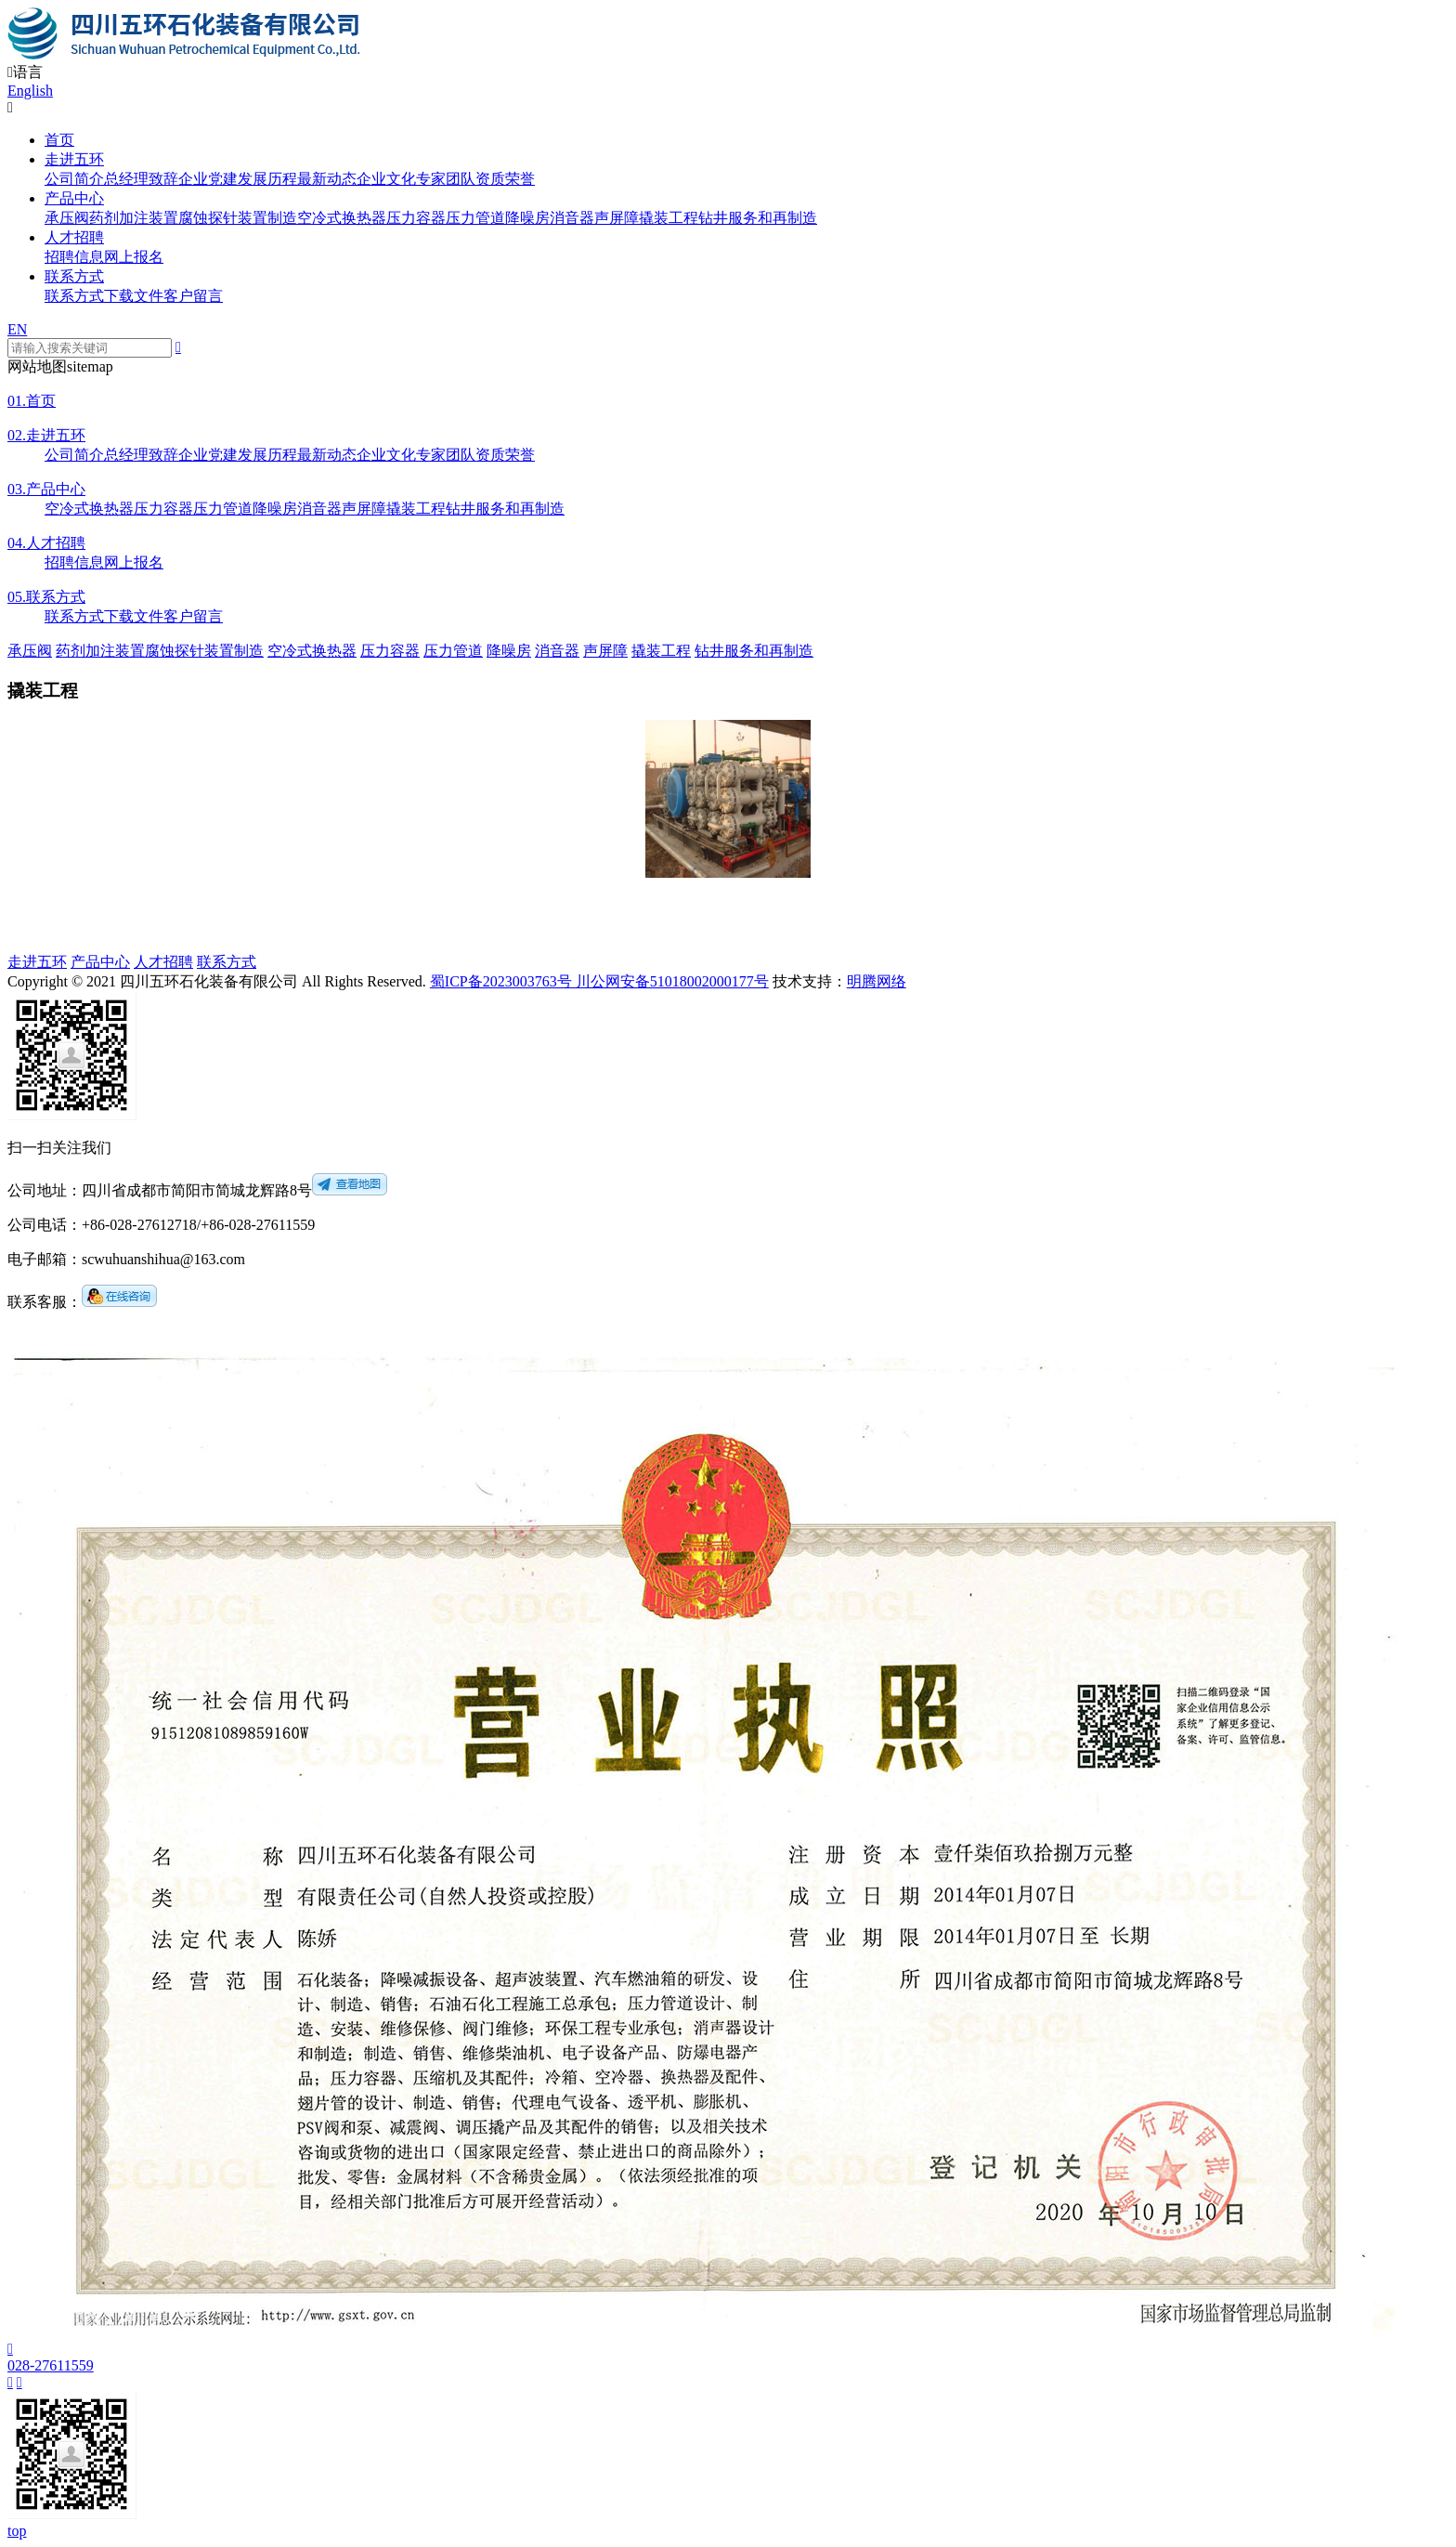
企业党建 (208, 179)
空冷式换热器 (341, 218)
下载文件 (133, 296)
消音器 (572, 218)
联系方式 (74, 276)
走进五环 (74, 159)
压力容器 (416, 218)
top (16, 2531)
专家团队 (445, 179)
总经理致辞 (141, 179)
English (30, 90)
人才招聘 (74, 237)
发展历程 (267, 179)
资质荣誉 (505, 179)
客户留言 (193, 296)
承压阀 (67, 218)
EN (17, 329)
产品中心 (74, 198)
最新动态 (327, 179)
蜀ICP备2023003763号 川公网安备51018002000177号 (599, 981)
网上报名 (133, 257)
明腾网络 (876, 981)
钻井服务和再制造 (757, 218)
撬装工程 (668, 218)
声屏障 (616, 218)
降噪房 (527, 218)
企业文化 (386, 179)
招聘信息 (74, 257)
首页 (59, 140)
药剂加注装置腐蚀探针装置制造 (193, 218)
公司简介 (74, 179)
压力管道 (475, 218)
